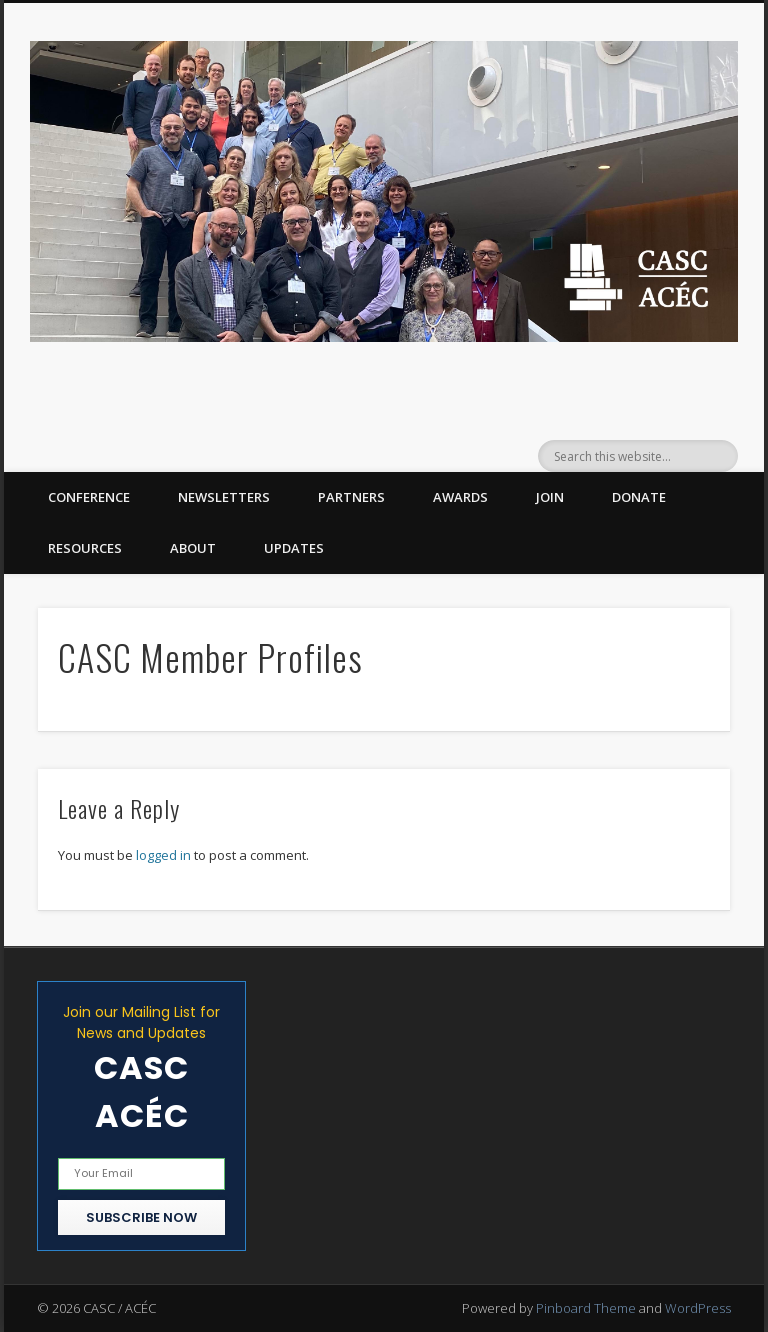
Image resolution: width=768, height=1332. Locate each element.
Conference (89, 497)
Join (550, 497)
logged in (163, 855)
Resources (85, 548)
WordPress (698, 1308)
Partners (351, 497)
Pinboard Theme (586, 1308)
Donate (639, 497)
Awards (460, 497)
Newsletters (224, 497)
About (193, 548)
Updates (294, 548)
